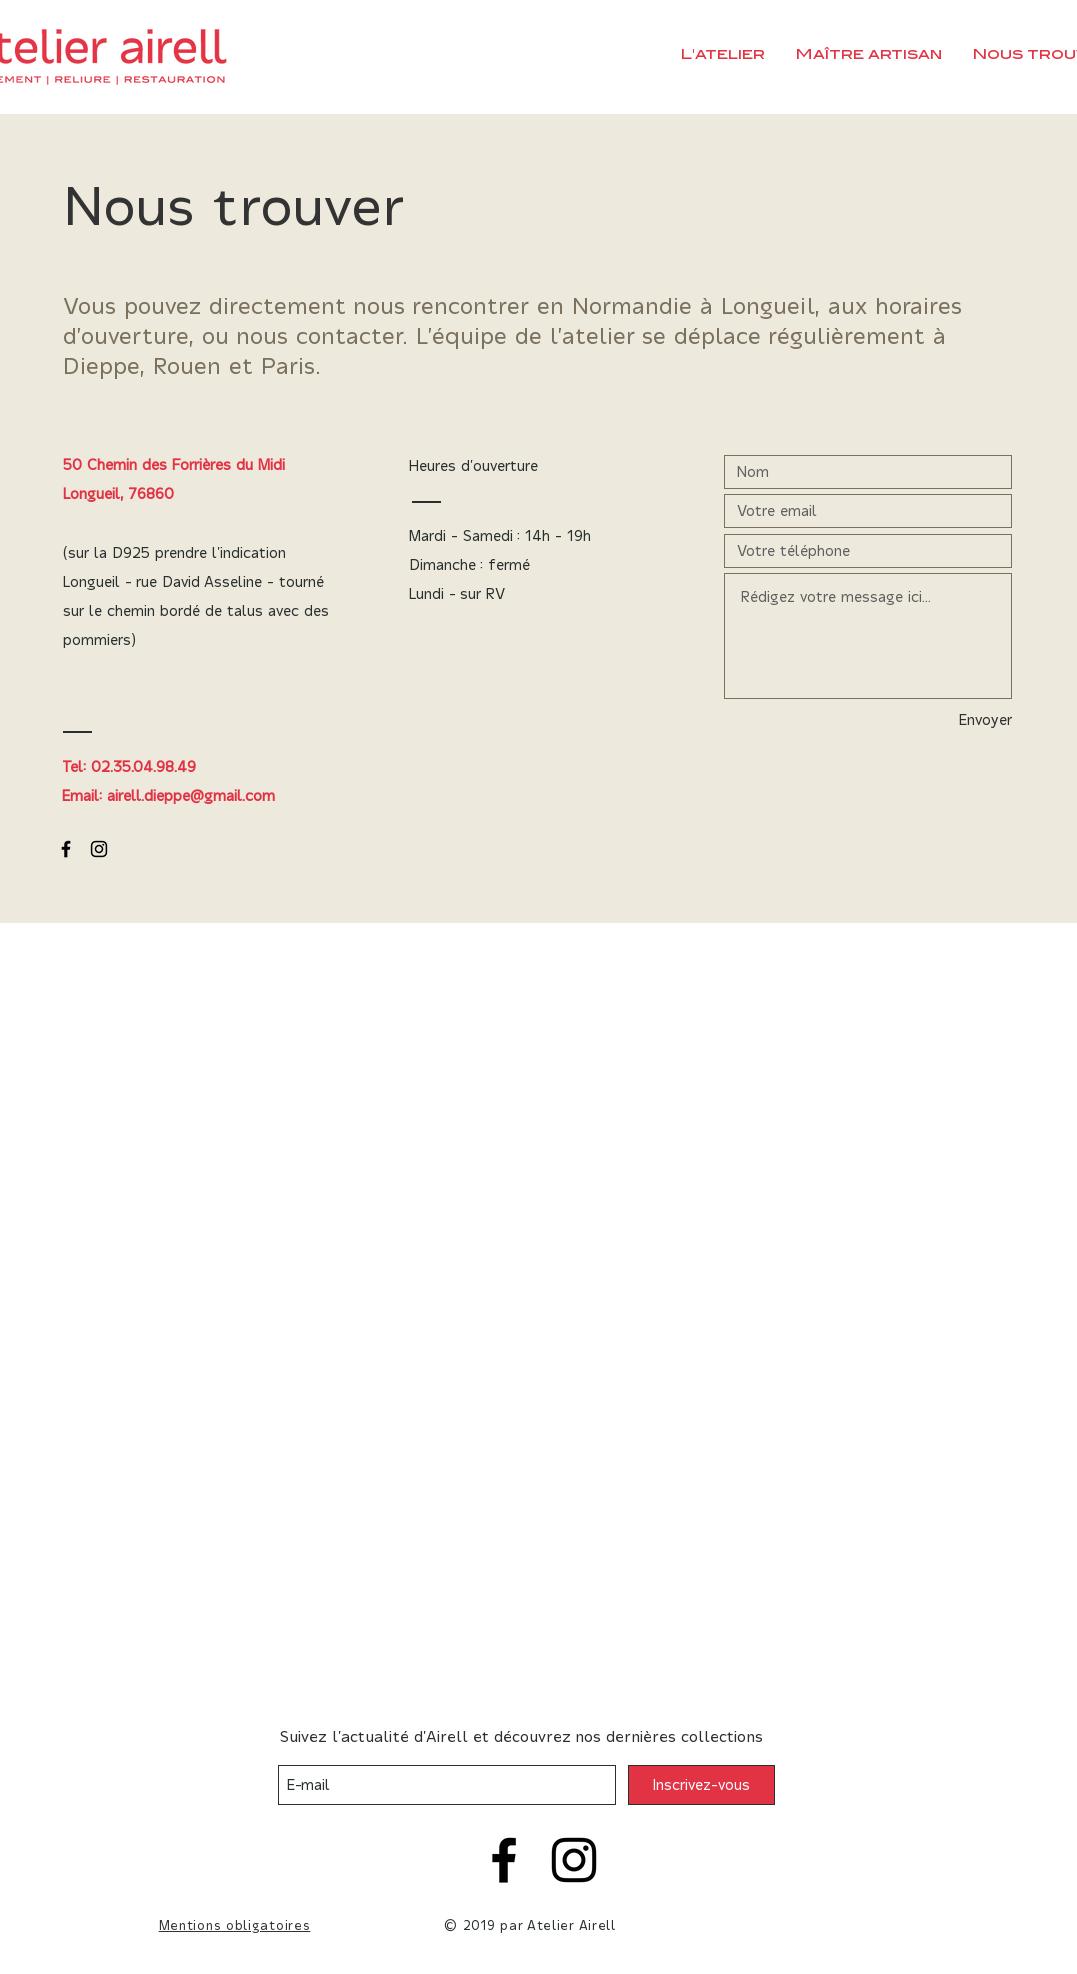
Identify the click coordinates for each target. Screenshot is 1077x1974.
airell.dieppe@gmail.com (191, 796)
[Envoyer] (968, 720)
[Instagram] (574, 1860)
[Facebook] (504, 1860)
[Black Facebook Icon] (66, 849)
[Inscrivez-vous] (701, 1785)
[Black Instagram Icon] (99, 849)
